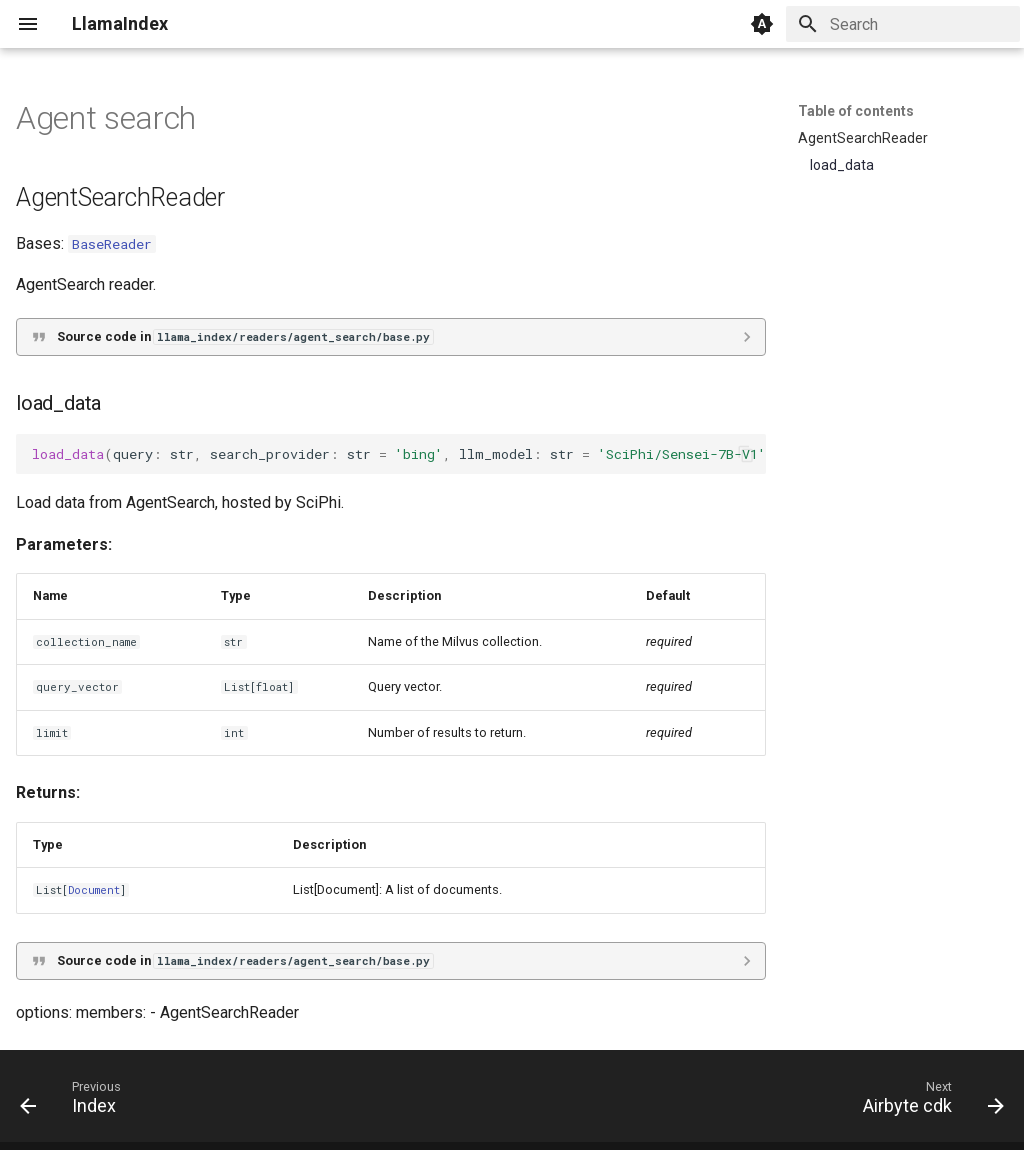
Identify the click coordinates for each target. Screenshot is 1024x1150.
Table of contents (856, 111)
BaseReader (112, 244)
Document (94, 890)
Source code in (245, 336)
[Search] (903, 24)
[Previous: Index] (76, 1102)
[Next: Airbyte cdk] (928, 1102)
